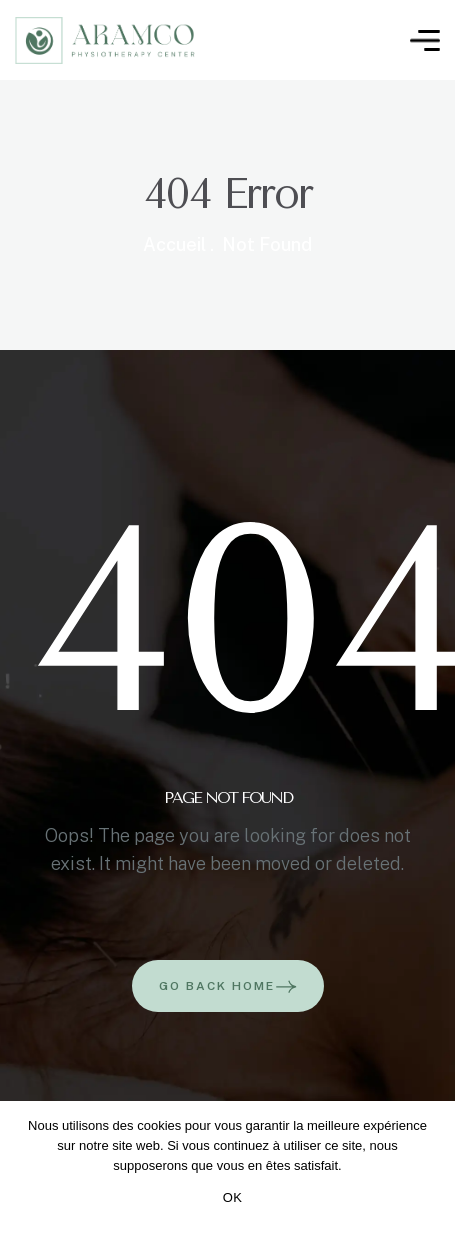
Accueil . (178, 244)
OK (232, 1197)
